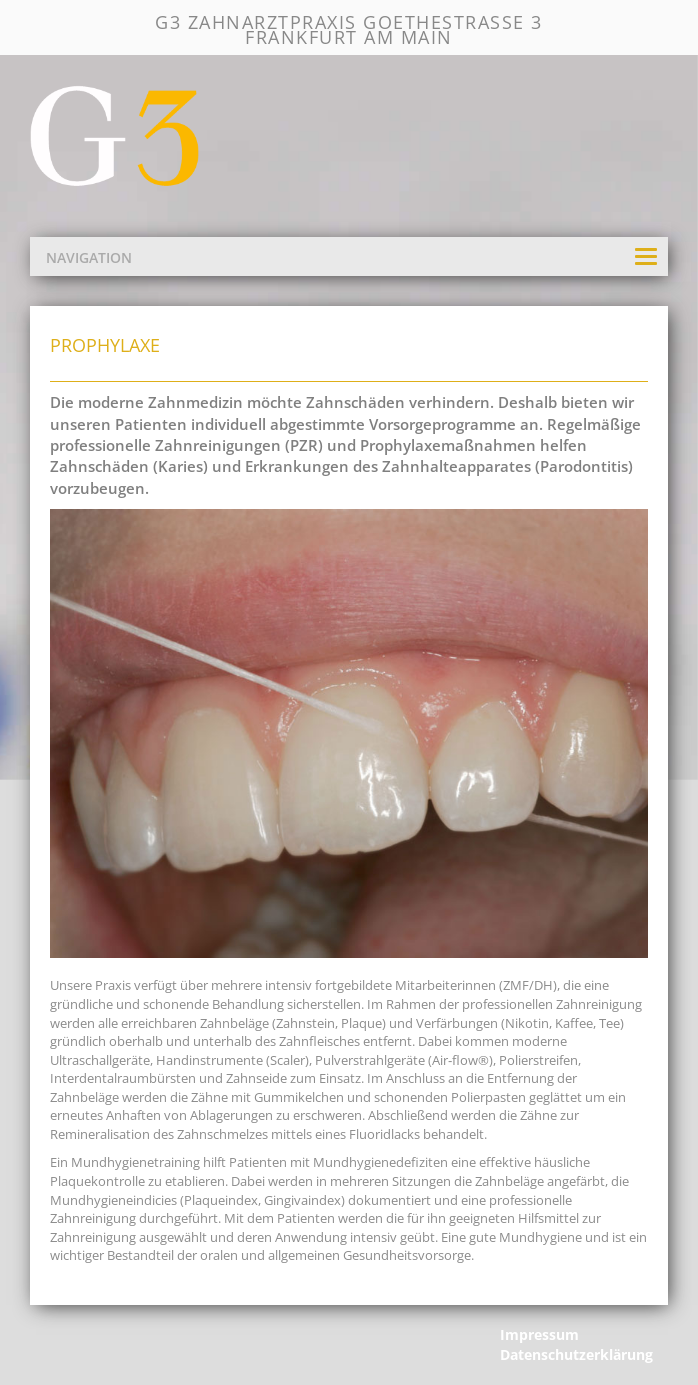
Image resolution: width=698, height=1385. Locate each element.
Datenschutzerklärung (576, 1354)
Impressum (539, 1334)
